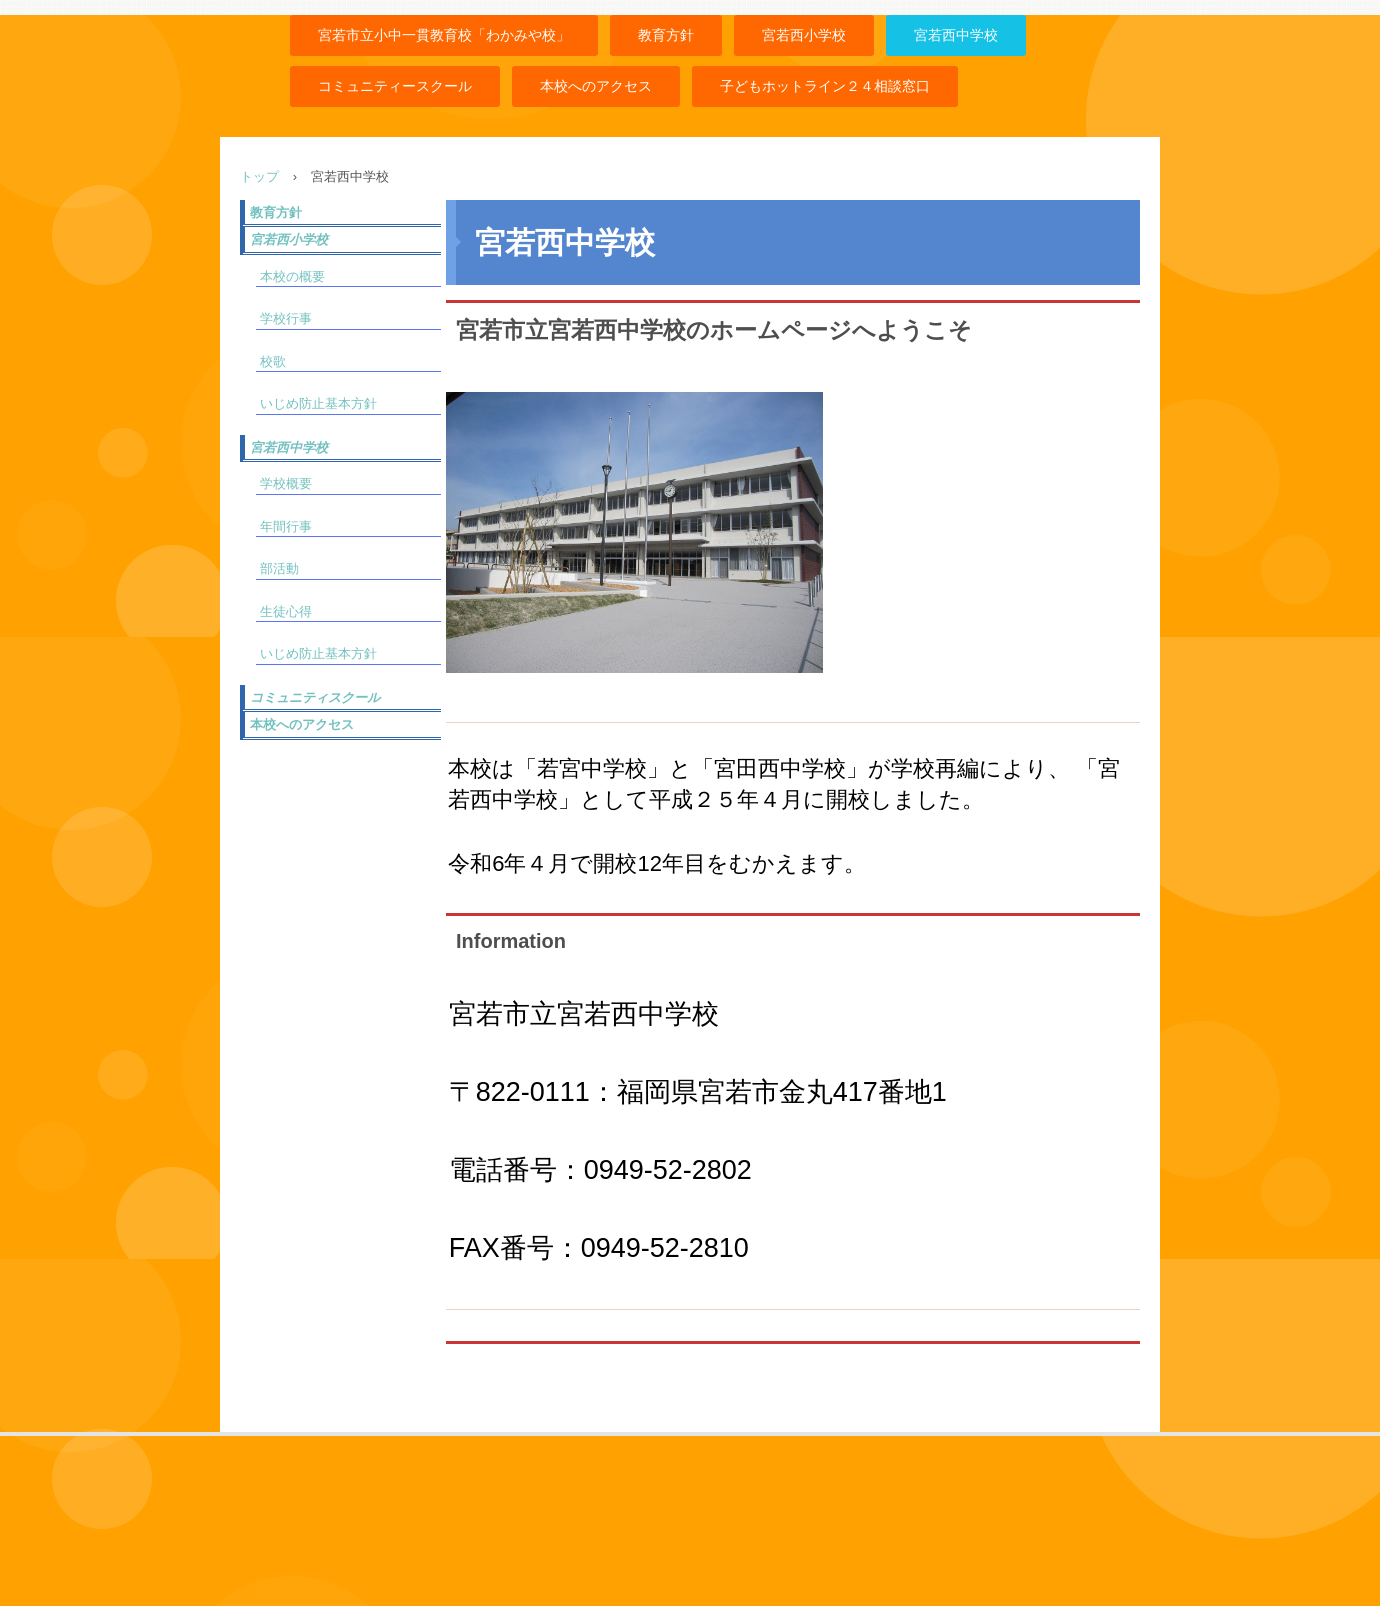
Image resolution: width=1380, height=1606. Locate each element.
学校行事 (286, 318)
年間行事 (286, 526)
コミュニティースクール (395, 86)
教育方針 (666, 35)
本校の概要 (292, 276)
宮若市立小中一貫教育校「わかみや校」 (444, 35)
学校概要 (286, 483)
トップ (259, 176)
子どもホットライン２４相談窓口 (825, 86)
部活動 (279, 568)
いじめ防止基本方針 (318, 403)
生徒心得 (286, 611)
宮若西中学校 (956, 35)
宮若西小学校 (804, 35)
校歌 (273, 361)
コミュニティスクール (315, 697)
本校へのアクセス (596, 86)
